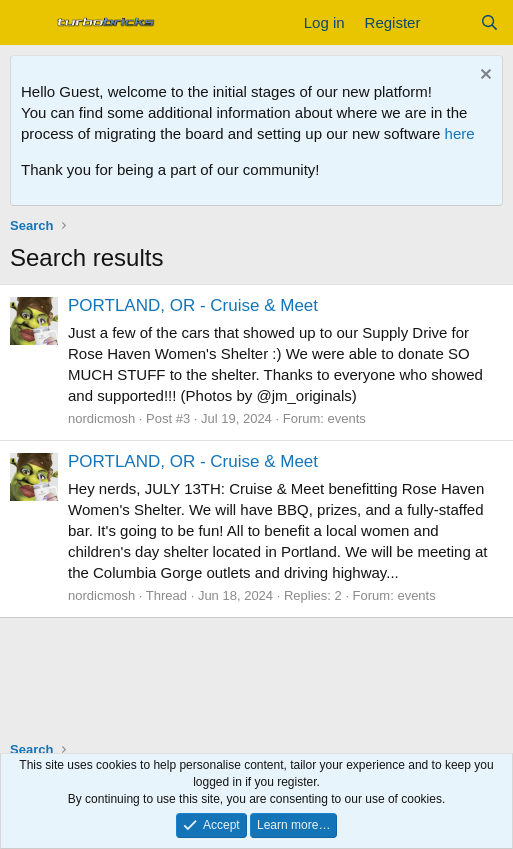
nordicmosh (101, 418)
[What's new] (449, 22)
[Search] (489, 22)
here (460, 133)
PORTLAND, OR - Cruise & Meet (193, 305)
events (347, 418)
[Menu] (27, 23)
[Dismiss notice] (483, 76)
